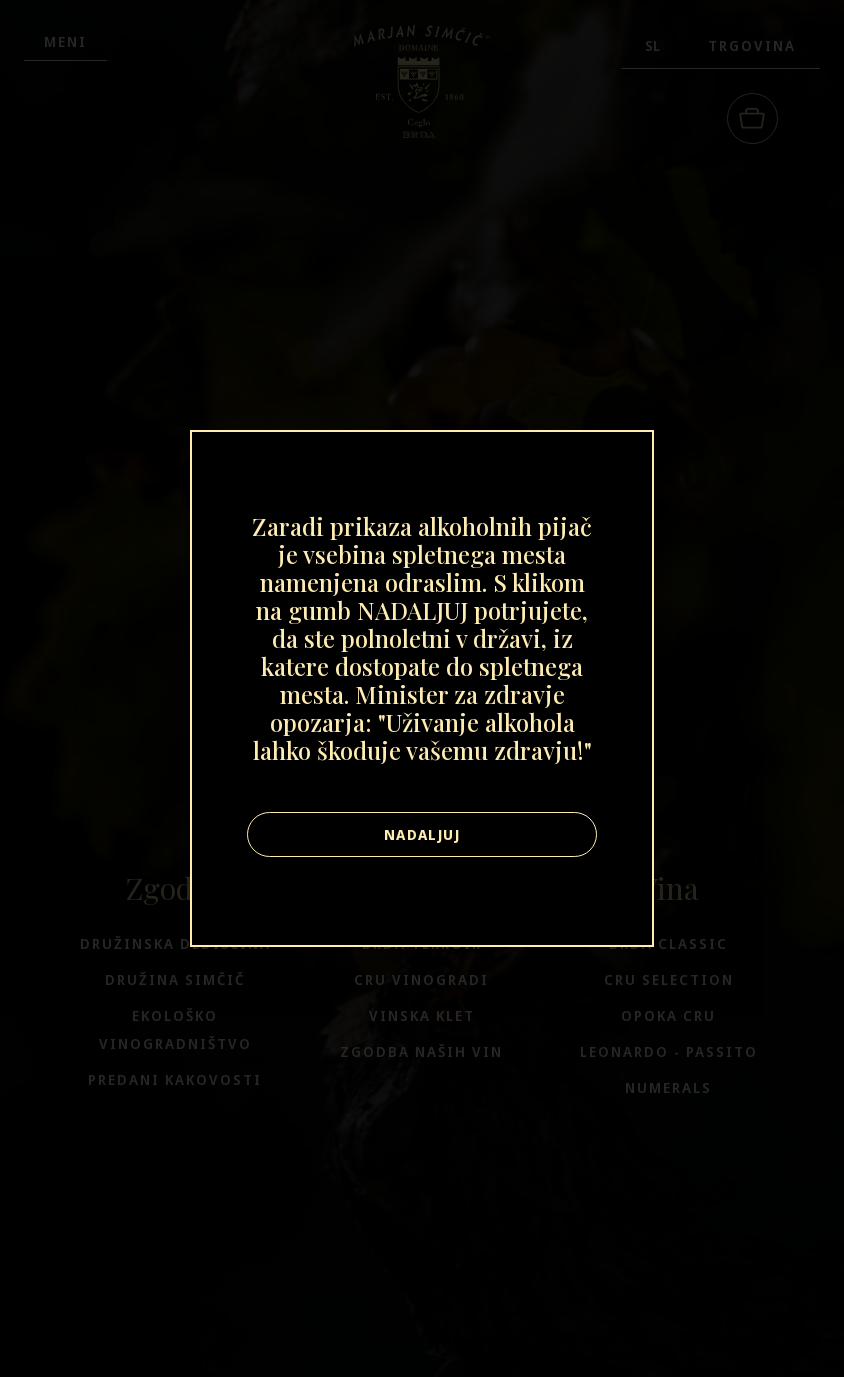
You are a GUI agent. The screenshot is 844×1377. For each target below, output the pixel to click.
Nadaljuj (422, 834)
